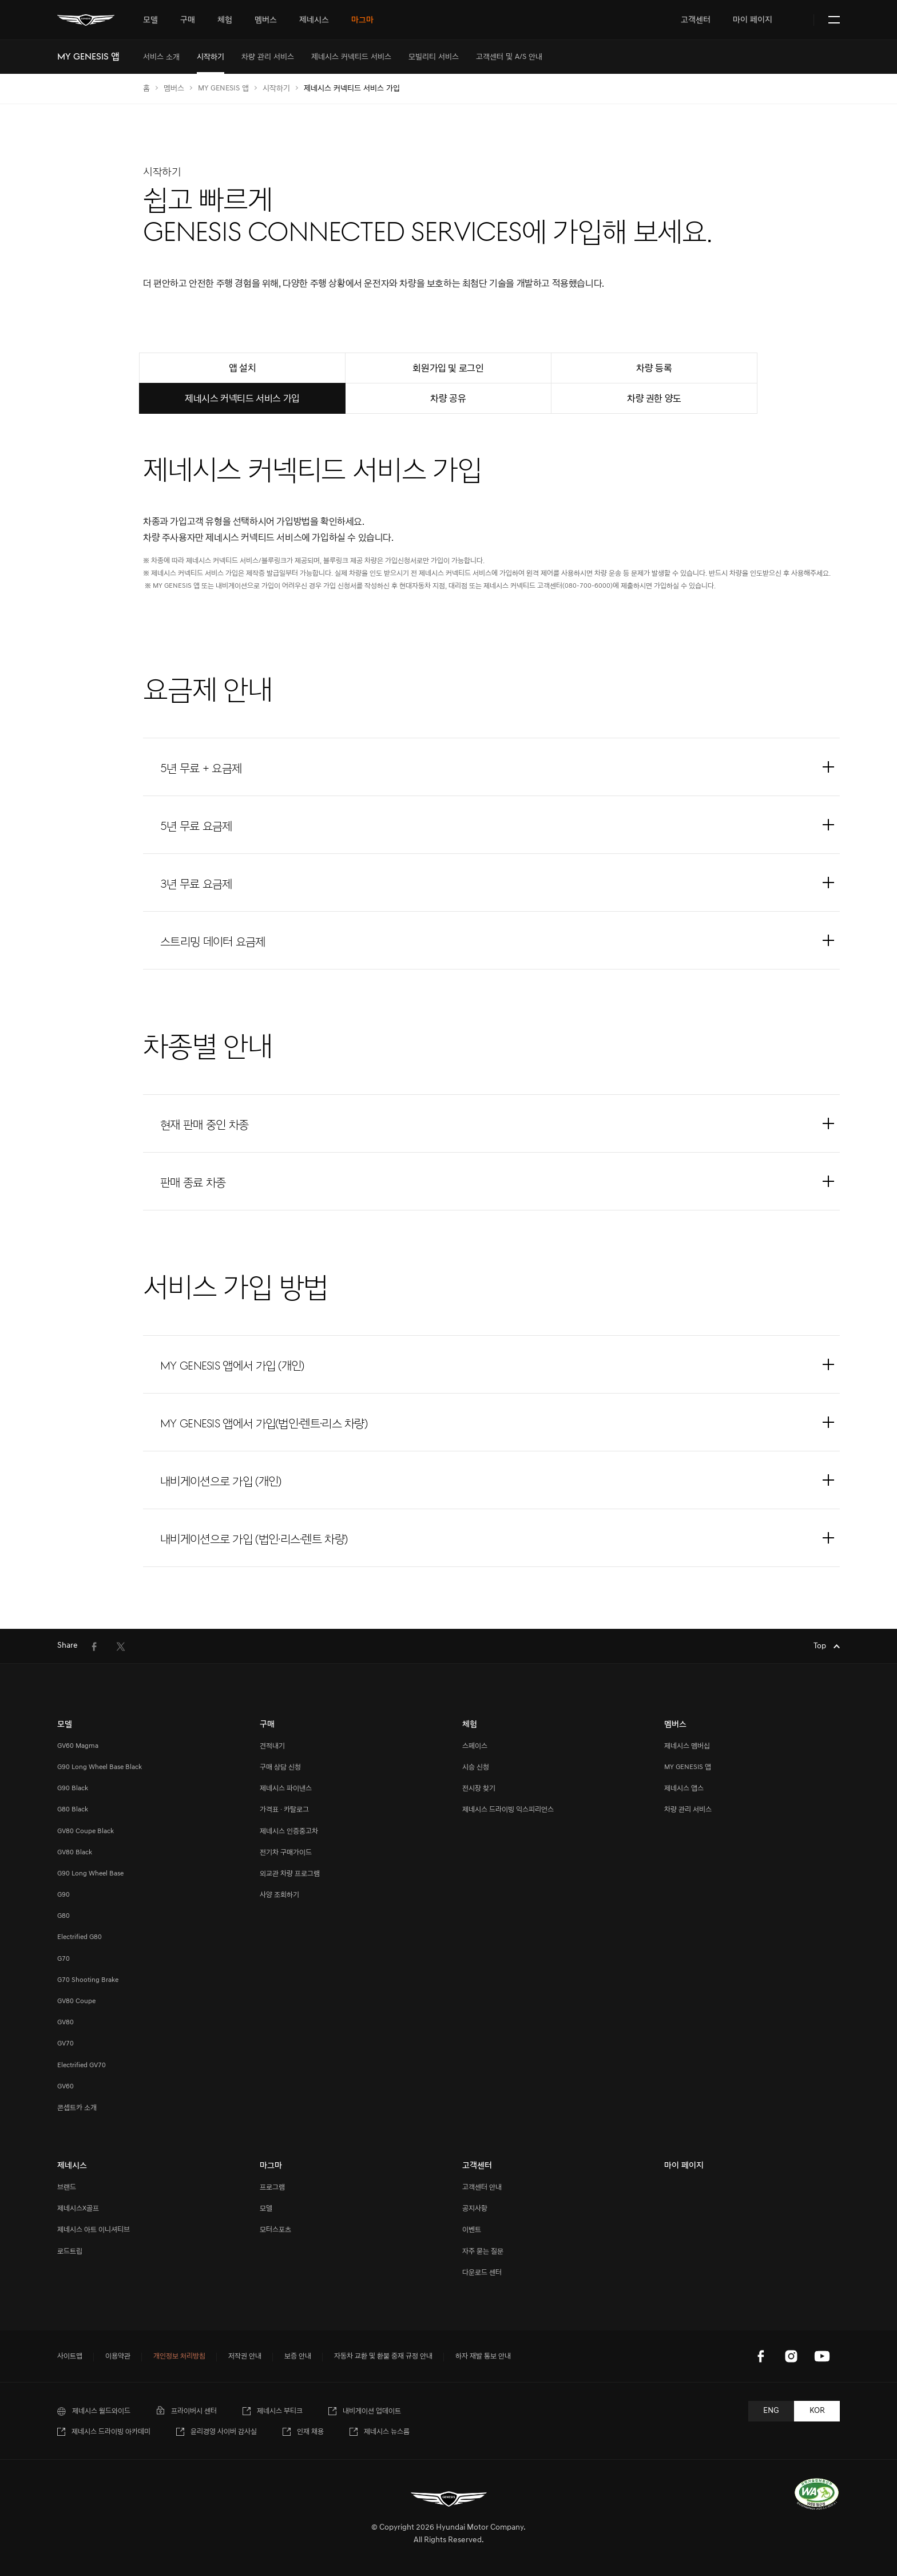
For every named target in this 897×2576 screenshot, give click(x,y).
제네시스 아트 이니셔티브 (93, 2229)
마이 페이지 (752, 20)
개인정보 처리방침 (179, 2356)
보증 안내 (297, 2356)
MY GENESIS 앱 (223, 88)
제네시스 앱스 (684, 1788)
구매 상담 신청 (280, 1767)
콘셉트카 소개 (77, 2107)
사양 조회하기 (279, 1894)
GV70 (65, 2043)
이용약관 (117, 2356)
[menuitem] (161, 57)
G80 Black (72, 1809)
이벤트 (471, 2229)
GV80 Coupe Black (85, 1831)
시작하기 (276, 88)
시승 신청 (475, 1767)
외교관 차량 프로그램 (290, 1873)
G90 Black (72, 1788)
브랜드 (66, 2187)
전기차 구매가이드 (286, 1852)
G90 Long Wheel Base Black (99, 1767)
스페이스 (474, 1746)
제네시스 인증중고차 (289, 1831)
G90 (63, 1894)
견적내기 (272, 1746)
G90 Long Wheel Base (90, 1873)
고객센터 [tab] (696, 20)
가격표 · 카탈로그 (284, 1809)
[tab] (150, 19)
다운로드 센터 (482, 2272)
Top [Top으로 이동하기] (820, 1646)
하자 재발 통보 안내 (483, 2356)
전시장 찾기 (478, 1788)
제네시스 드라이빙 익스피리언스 (508, 1809)
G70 (63, 1958)
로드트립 (69, 2251)
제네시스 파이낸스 (286, 1788)
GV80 (65, 2022)
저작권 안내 (244, 2356)
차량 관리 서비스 (688, 1809)
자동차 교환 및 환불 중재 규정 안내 (383, 2356)
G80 (63, 1916)
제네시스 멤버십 (687, 1746)
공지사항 (474, 2208)
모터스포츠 (275, 2229)
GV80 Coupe (76, 2001)
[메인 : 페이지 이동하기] (85, 19)
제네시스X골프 (78, 2208)
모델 (266, 2208)
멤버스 (174, 88)
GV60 (65, 2086)
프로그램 (272, 2187)
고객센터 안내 (482, 2187)
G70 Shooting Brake (87, 1980)
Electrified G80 (79, 1937)
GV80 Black (74, 1852)
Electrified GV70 (81, 2065)
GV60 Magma (77, 1746)
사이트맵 (69, 2356)
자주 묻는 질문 (482, 2251)
